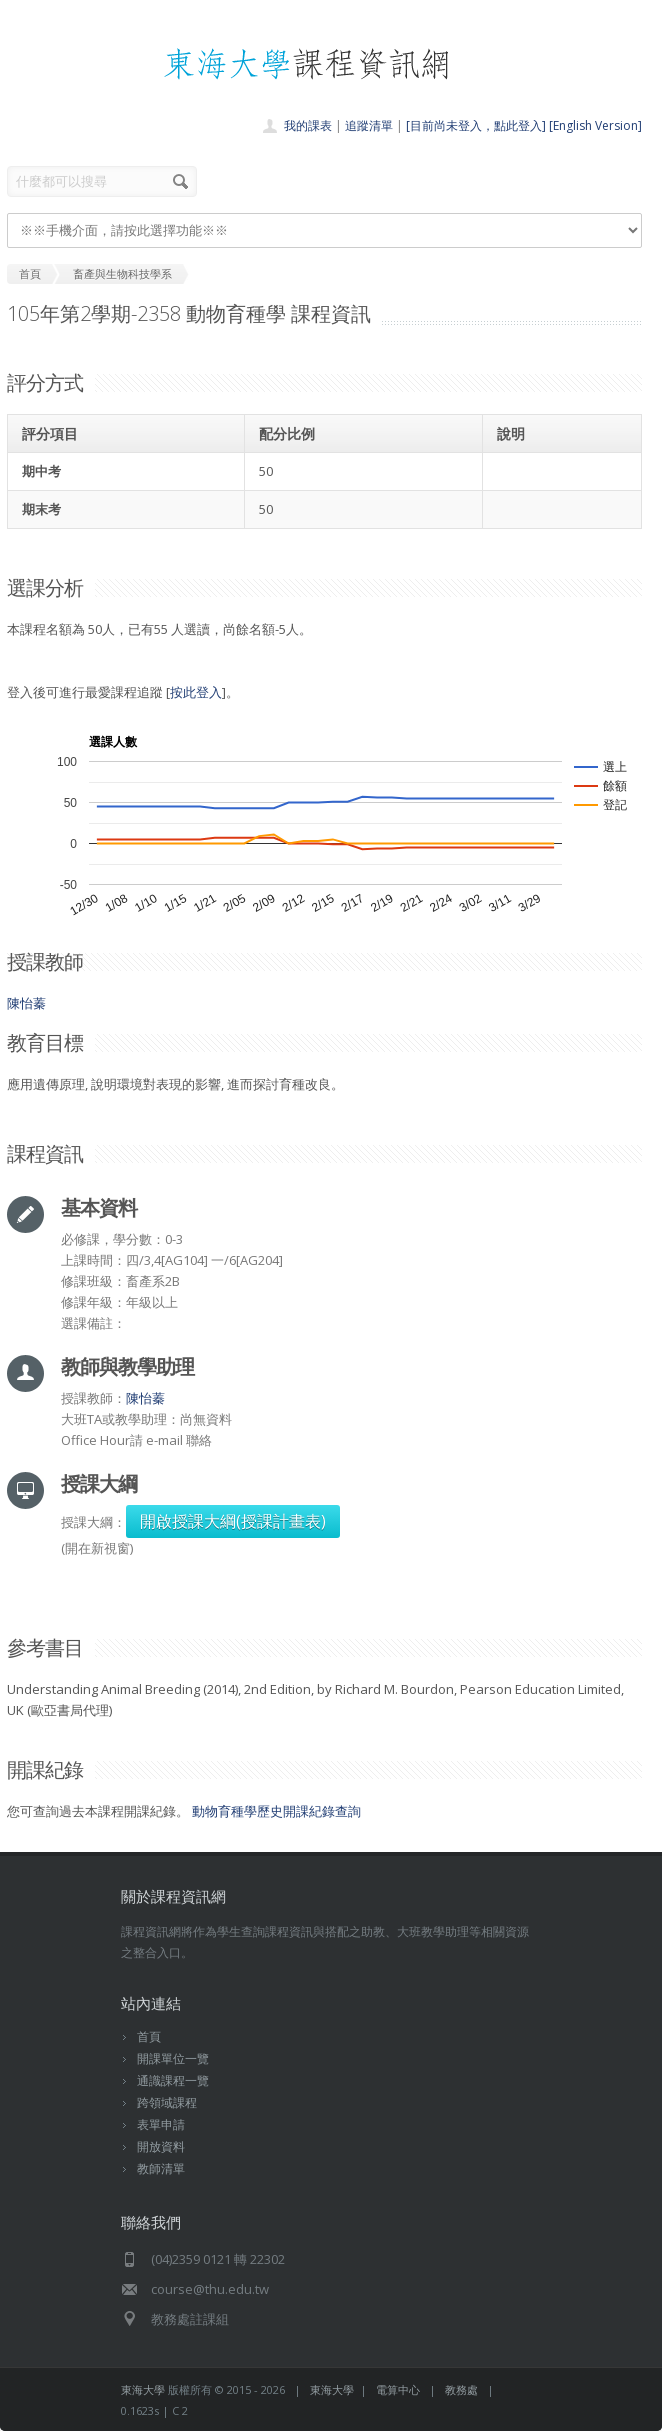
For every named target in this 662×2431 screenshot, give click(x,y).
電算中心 (398, 2389)
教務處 (461, 2389)
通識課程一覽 (173, 2080)
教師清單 (161, 2168)
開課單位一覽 (173, 2058)
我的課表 (308, 125)
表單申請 (161, 2124)
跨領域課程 (167, 2102)
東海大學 (143, 2389)
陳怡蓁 (26, 1003)
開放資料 (161, 2146)
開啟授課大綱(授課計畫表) (233, 1521)
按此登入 (196, 692)
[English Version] (595, 125)
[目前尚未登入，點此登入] (476, 125)
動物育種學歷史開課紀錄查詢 (276, 1811)
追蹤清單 (369, 125)
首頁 (149, 2036)
